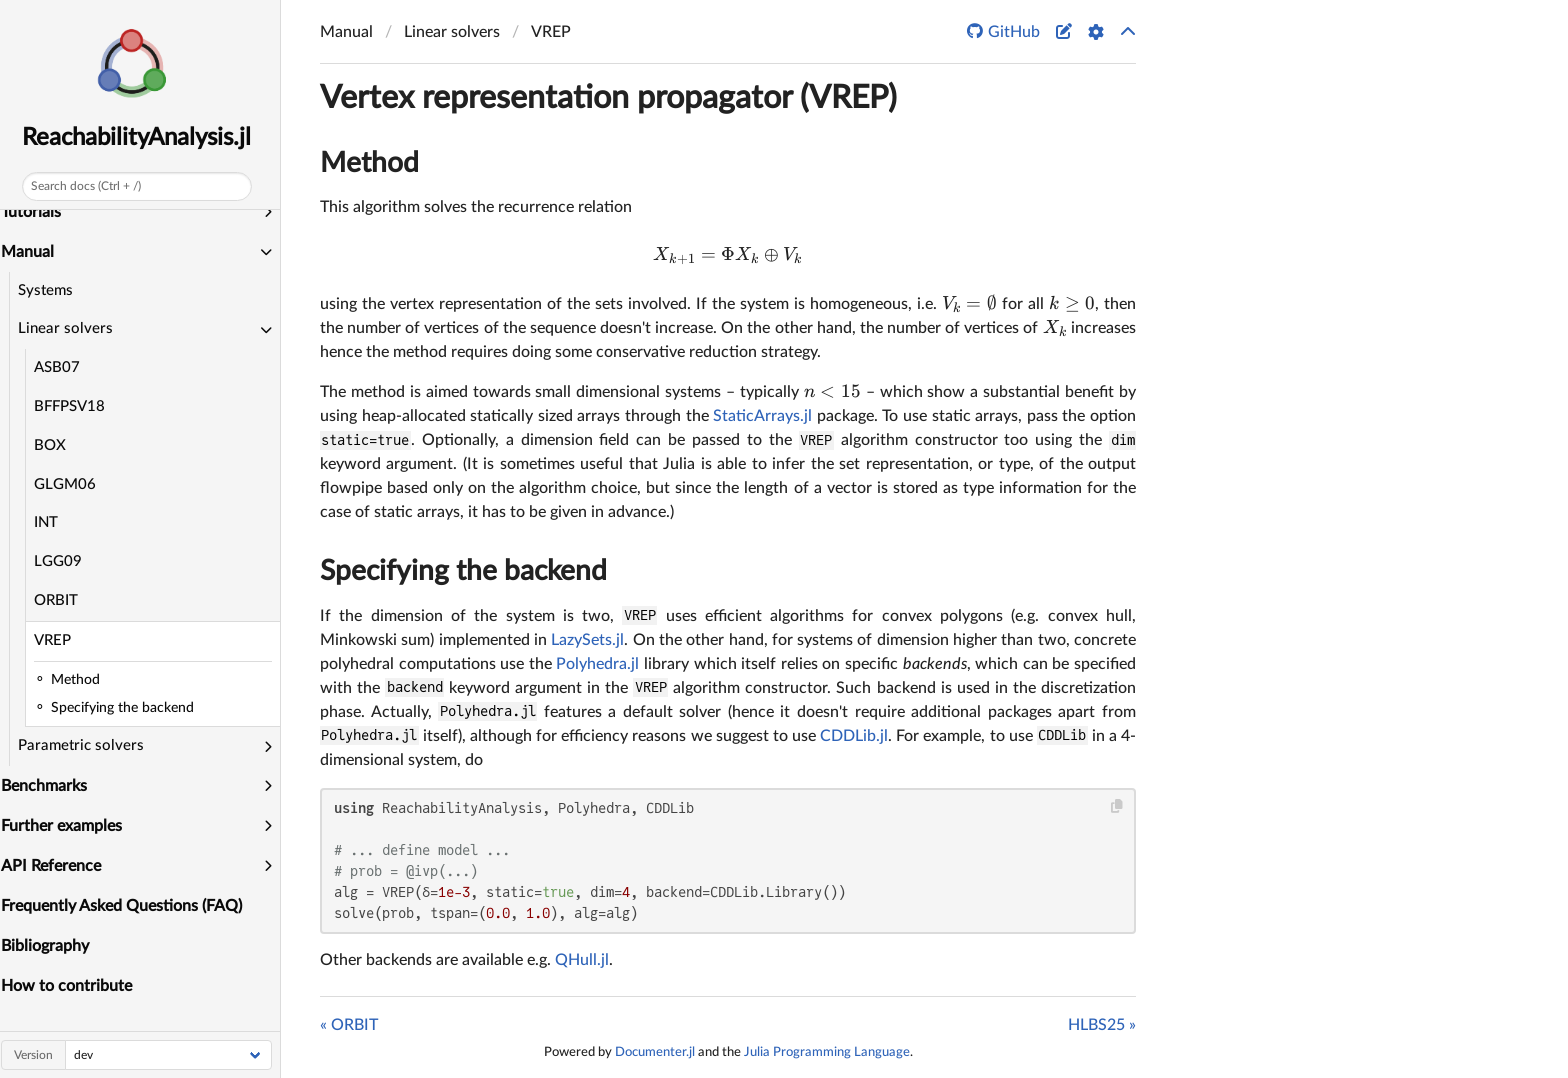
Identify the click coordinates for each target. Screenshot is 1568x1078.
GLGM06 (71, 484)
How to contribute (73, 986)
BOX (56, 445)
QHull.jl (582, 960)
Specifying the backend (463, 571)
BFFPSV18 (75, 406)
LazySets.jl (587, 640)
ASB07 (63, 367)
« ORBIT (349, 1025)
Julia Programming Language (827, 1052)
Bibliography (52, 946)
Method (369, 163)
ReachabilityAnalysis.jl (143, 138)
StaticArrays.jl (762, 416)
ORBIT (62, 600)
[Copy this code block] (1117, 806)
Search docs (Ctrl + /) (92, 186)
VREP (58, 640)
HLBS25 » (1102, 1025)
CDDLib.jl (854, 736)
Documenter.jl (655, 1052)
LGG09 (64, 561)
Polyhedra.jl (597, 664)
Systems (51, 290)
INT (52, 522)
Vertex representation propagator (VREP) (608, 98)
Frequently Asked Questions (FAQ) (128, 906)
